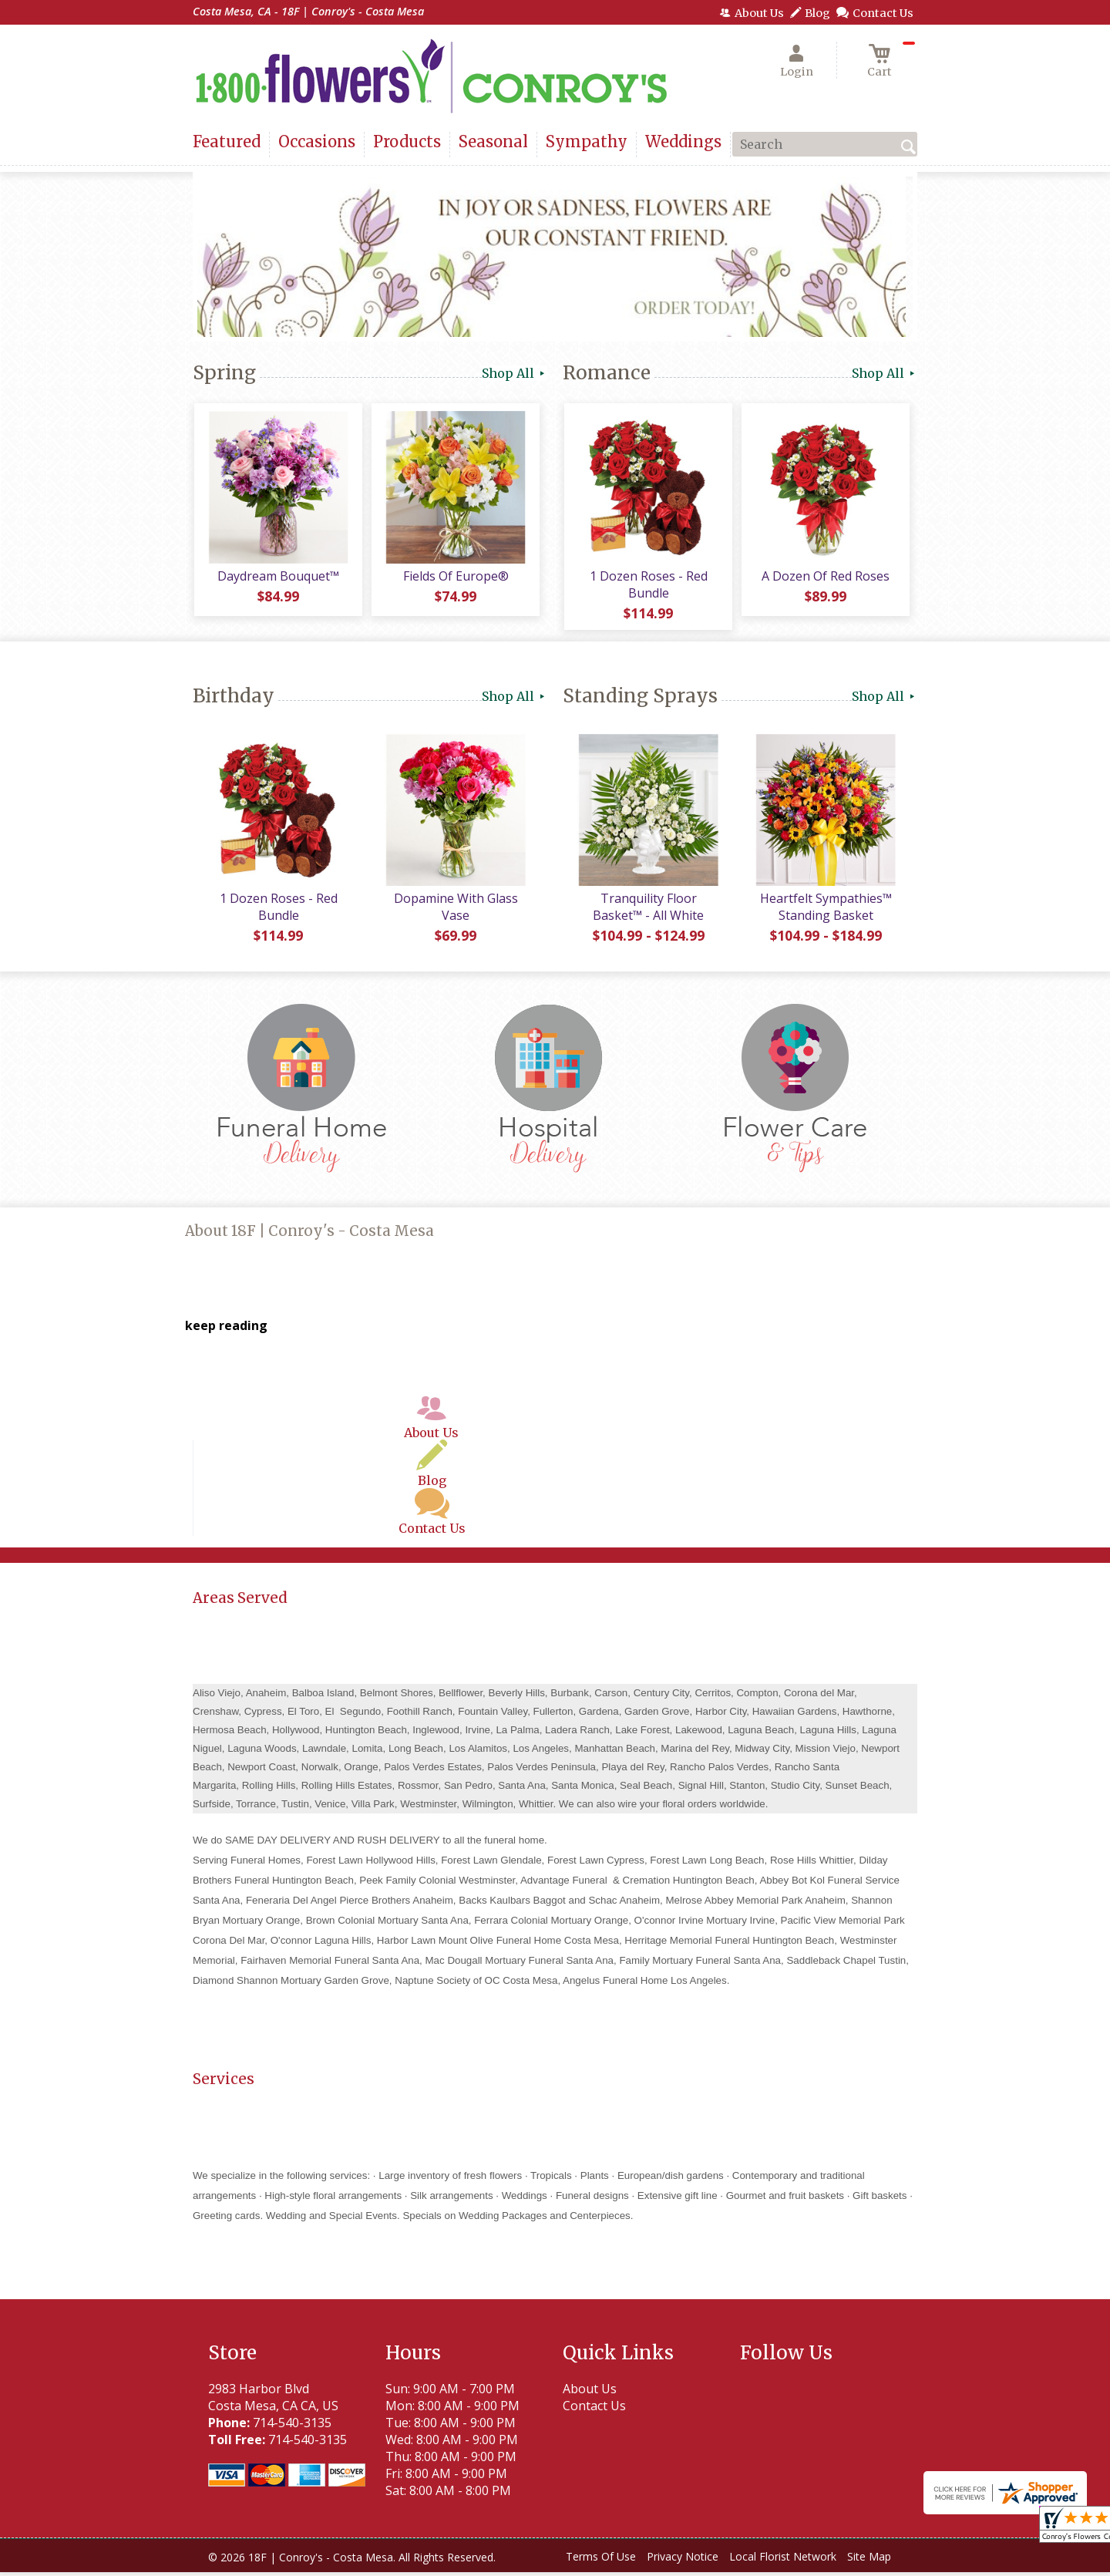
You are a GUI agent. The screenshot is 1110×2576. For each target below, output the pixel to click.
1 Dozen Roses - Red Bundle (648, 586)
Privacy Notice (682, 2560)
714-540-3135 (292, 2426)
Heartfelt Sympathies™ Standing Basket (825, 911)
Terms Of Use (601, 2560)
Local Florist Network (782, 2560)
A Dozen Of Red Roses (825, 577)
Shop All (514, 373)
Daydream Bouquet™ (277, 577)
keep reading (226, 1329)
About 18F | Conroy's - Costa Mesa (309, 1235)
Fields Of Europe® (455, 577)
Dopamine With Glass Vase (455, 911)
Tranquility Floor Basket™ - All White (647, 911)
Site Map (869, 2560)
